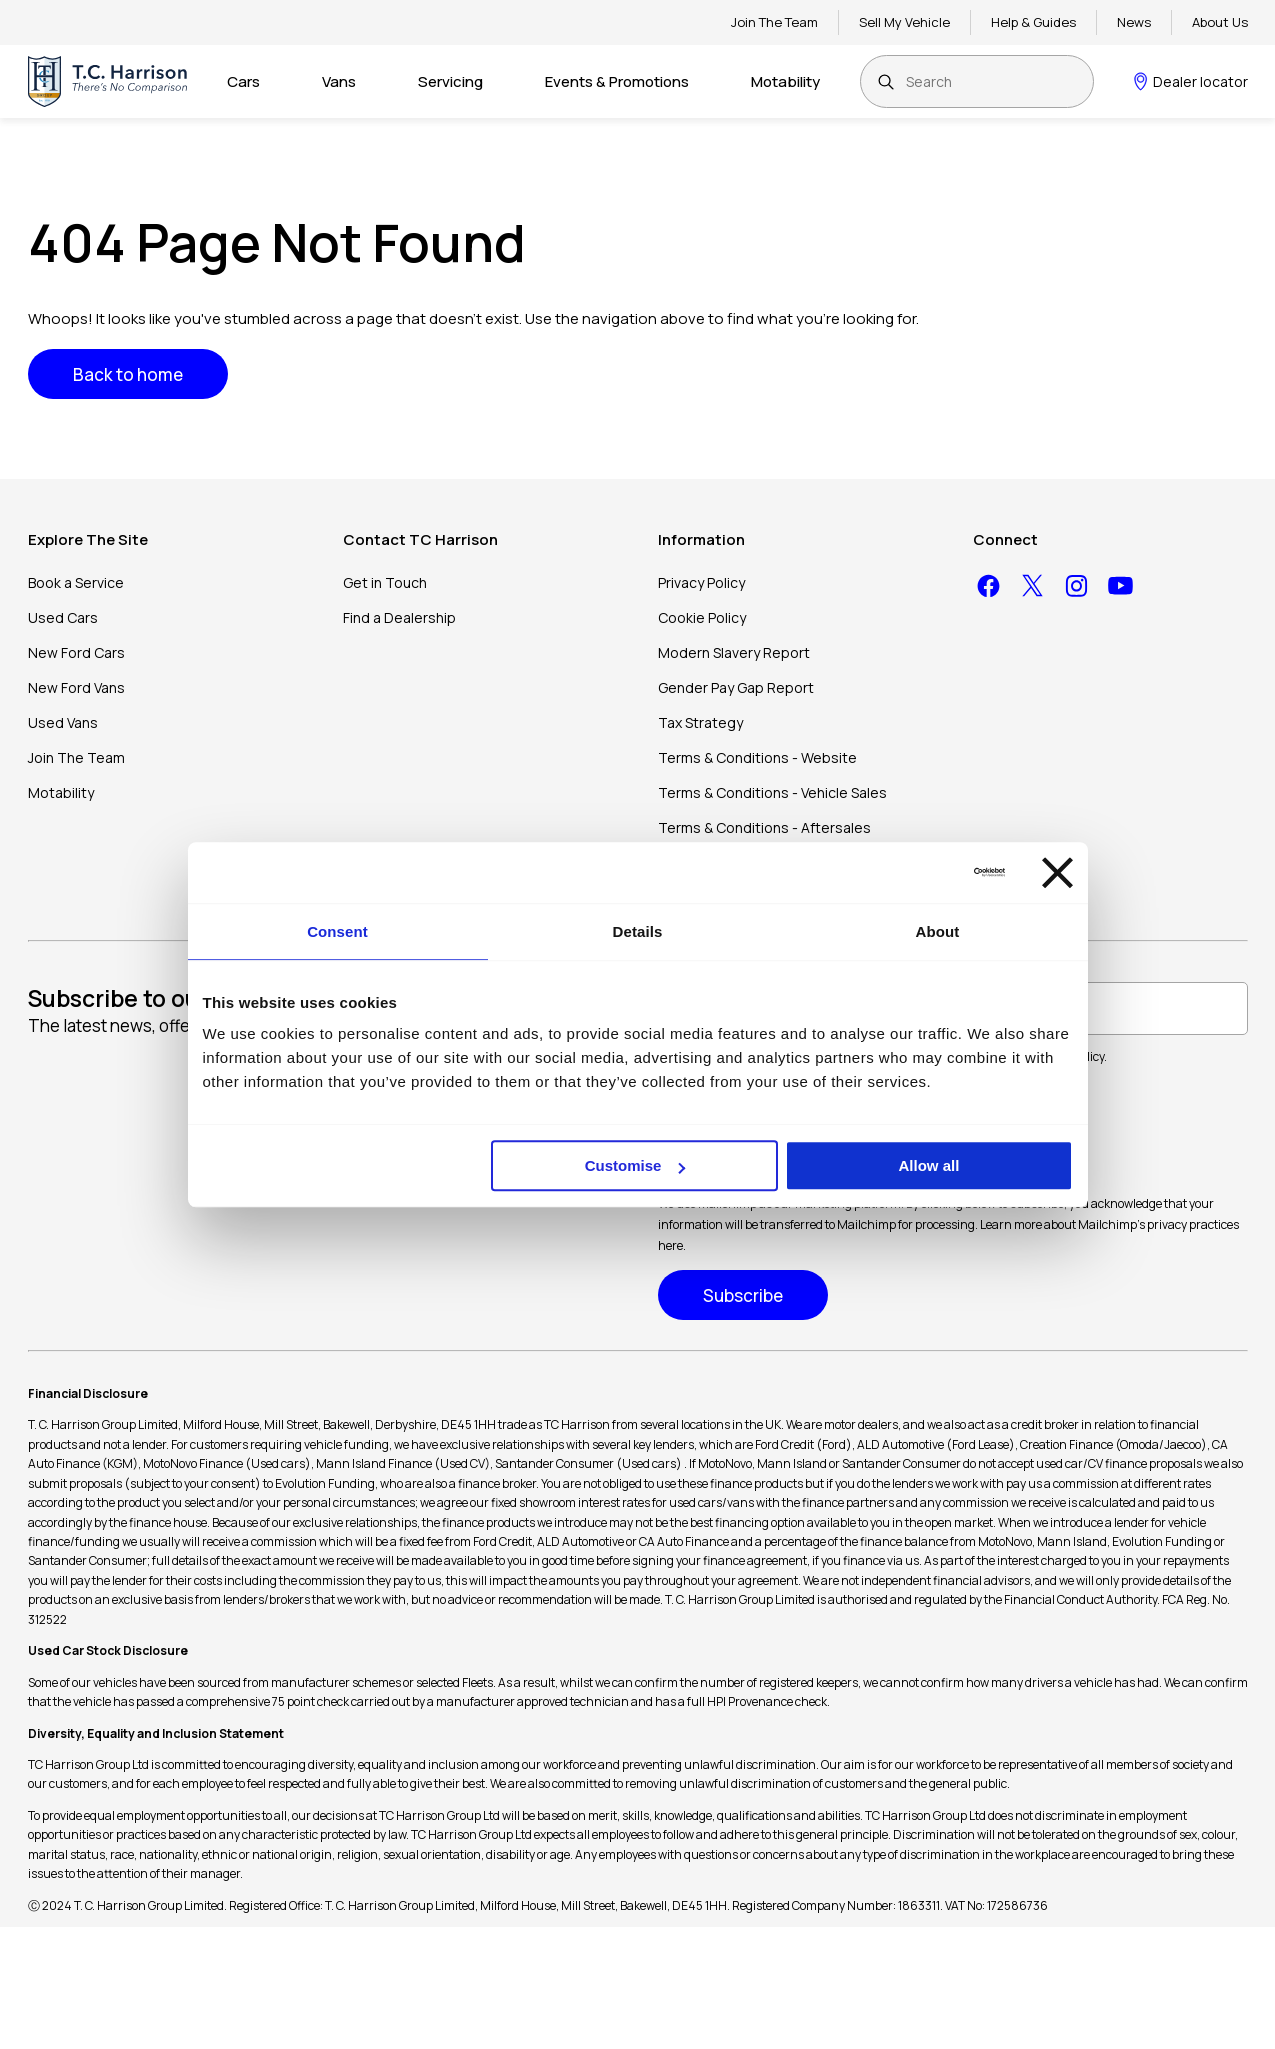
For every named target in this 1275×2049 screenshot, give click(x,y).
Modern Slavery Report (734, 652)
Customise (635, 1165)
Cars (243, 81)
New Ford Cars (76, 652)
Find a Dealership (399, 617)
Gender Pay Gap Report (736, 687)
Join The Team (774, 22)
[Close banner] (1057, 872)
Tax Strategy (700, 722)
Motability (785, 81)
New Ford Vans (76, 687)
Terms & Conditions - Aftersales (764, 827)
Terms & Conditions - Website (757, 757)
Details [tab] (638, 931)
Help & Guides (1033, 22)
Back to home (128, 374)
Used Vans (63, 722)
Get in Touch (385, 582)
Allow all (929, 1165)
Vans (339, 81)
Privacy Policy (701, 582)
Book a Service (76, 582)
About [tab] (938, 931)
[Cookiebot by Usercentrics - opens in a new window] (917, 872)
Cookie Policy (702, 617)
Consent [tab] (337, 931)
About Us (1220, 22)
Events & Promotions (617, 81)
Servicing (450, 81)
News (1134, 22)
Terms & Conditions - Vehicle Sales (772, 792)
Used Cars (63, 617)
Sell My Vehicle (904, 22)
